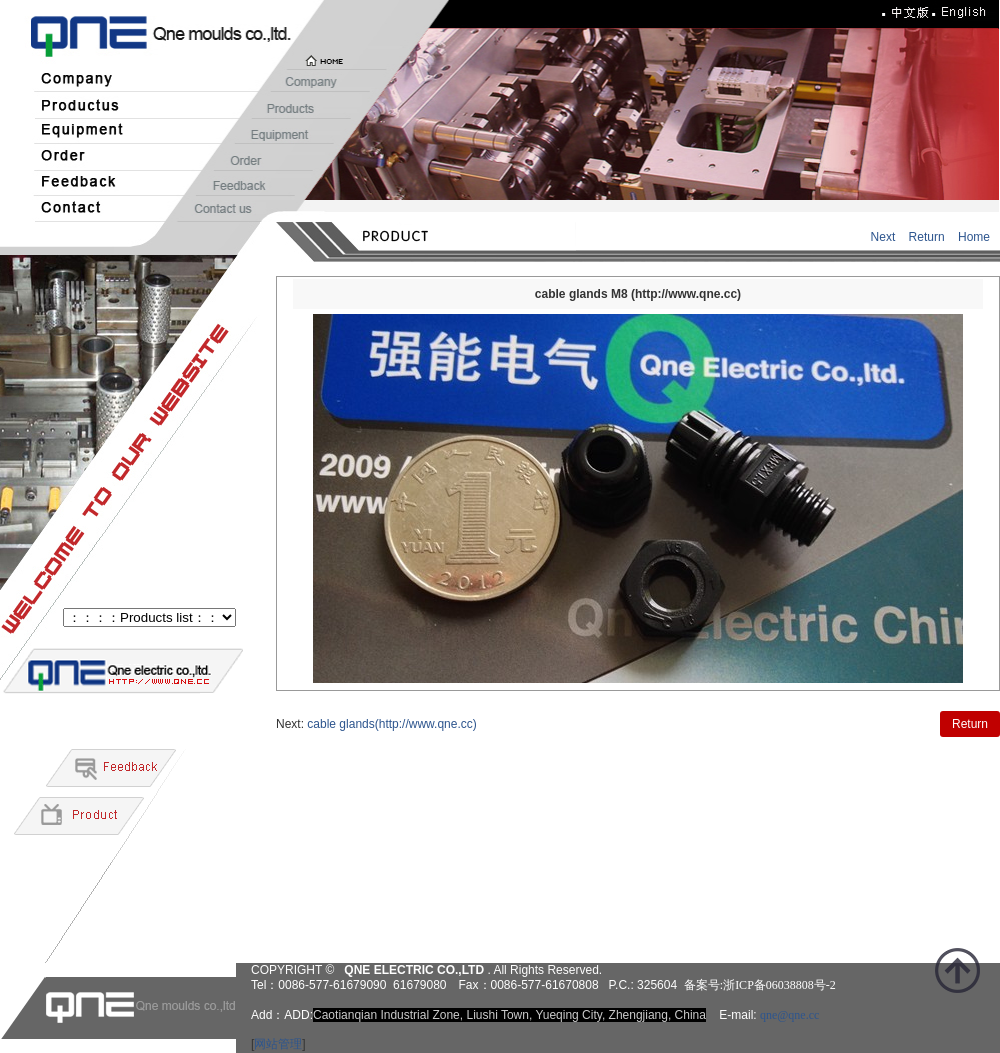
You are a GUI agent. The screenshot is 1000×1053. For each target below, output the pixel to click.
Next (883, 237)
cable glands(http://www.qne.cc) (391, 724)
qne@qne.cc (789, 1015)
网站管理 (278, 1044)
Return (927, 237)
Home (974, 237)
